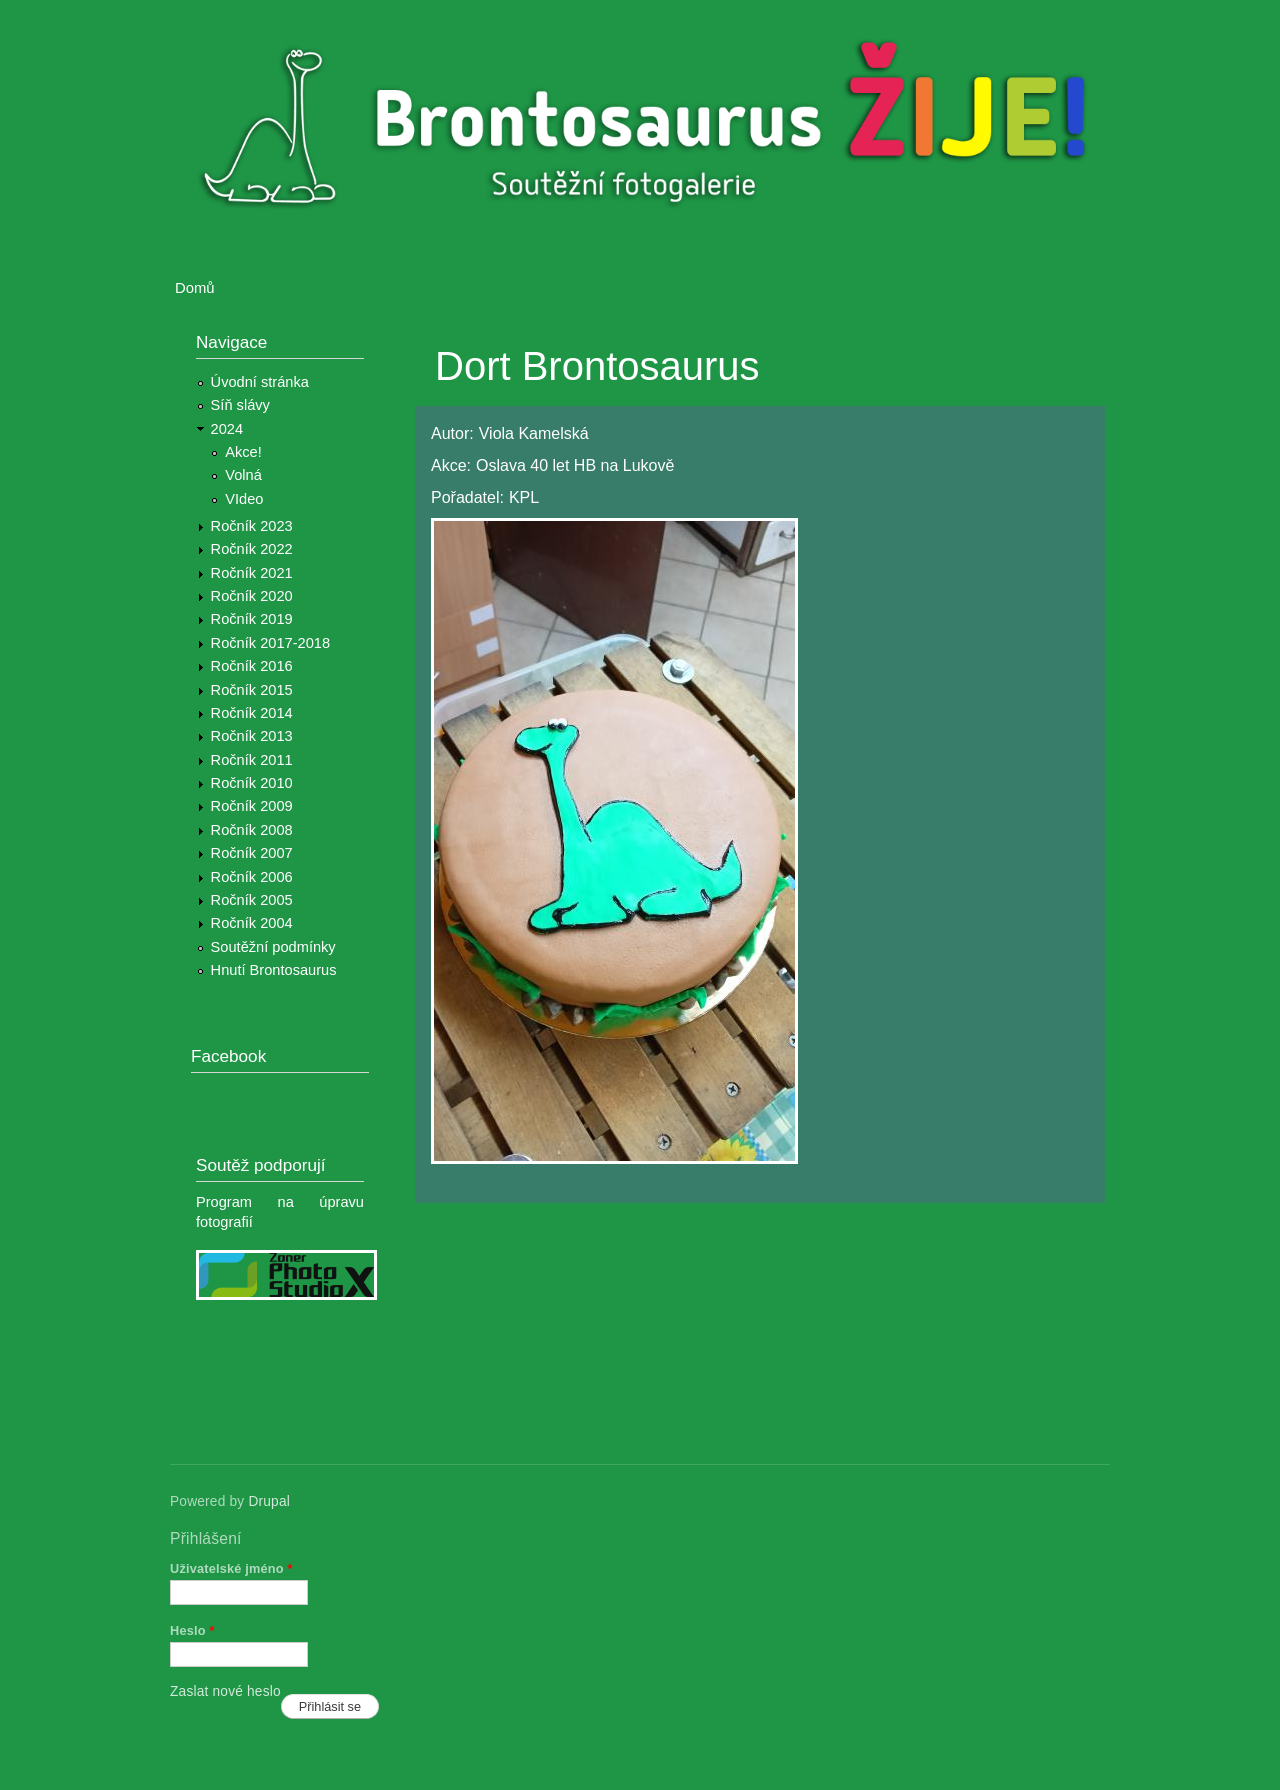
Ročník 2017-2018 (270, 643)
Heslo (192, 1630)
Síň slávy (240, 405)
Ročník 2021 (252, 573)
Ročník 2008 (252, 830)
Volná (243, 475)
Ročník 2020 (252, 596)
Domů (195, 288)
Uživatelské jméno (231, 1568)
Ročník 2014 (252, 713)
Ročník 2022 (252, 549)
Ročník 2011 (252, 760)
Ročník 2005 (252, 900)
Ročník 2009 (252, 806)
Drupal (269, 1501)
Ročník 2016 (252, 666)
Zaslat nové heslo (225, 1691)
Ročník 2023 (252, 526)
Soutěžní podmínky (273, 947)
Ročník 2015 (252, 690)
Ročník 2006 (252, 877)
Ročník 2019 (252, 619)
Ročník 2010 (252, 783)
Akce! (243, 452)
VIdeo (244, 499)
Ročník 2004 (252, 923)
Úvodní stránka (260, 382)
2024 (227, 429)
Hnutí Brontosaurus (274, 970)
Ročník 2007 (252, 853)
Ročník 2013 (252, 736)
